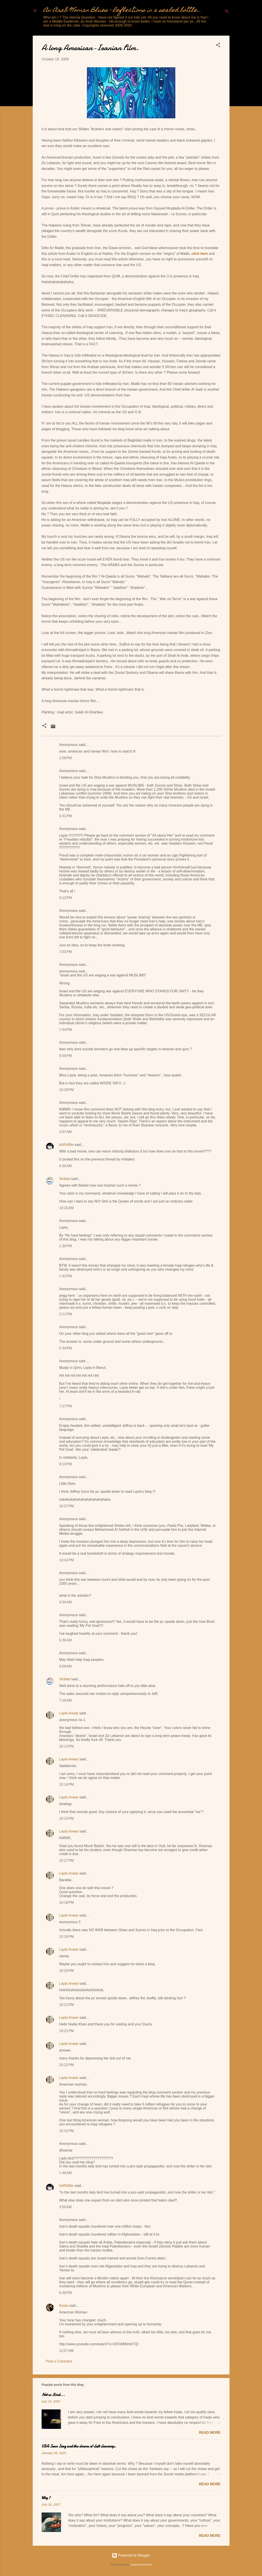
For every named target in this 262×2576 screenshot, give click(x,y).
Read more (210, 2432)
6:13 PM (65, 898)
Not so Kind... (53, 2394)
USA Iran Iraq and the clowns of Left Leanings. (79, 2446)
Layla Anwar (68, 1713)
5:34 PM (65, 1348)
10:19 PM (66, 1936)
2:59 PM (65, 758)
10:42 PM (66, 1560)
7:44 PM (65, 1030)
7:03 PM (65, 952)
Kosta (63, 2305)
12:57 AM (66, 2351)
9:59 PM (65, 1056)
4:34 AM (65, 1602)
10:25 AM (66, 1208)
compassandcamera (141, 2564)
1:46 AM (65, 2173)
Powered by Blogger (131, 2555)
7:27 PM (65, 1406)
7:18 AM (65, 1700)
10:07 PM (66, 1506)
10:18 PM (66, 1902)
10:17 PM (66, 1860)
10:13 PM (66, 1746)
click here (199, 253)
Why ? (46, 2498)
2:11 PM (65, 1314)
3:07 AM (65, 1132)
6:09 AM (65, 1666)
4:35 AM (65, 1166)
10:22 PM (66, 2065)
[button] (218, 45)
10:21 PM (66, 2005)
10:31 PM (66, 2131)
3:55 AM (65, 2207)
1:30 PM (65, 1246)
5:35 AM (65, 1640)
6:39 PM (65, 2293)
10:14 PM (66, 1784)
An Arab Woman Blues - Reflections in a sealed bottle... (122, 10)
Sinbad (64, 1179)
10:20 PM (66, 1971)
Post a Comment (59, 2361)
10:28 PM (66, 1090)
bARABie (66, 1145)
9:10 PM (65, 1464)
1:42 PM (65, 1276)
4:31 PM (65, 816)
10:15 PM (66, 1818)
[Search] (226, 12)
